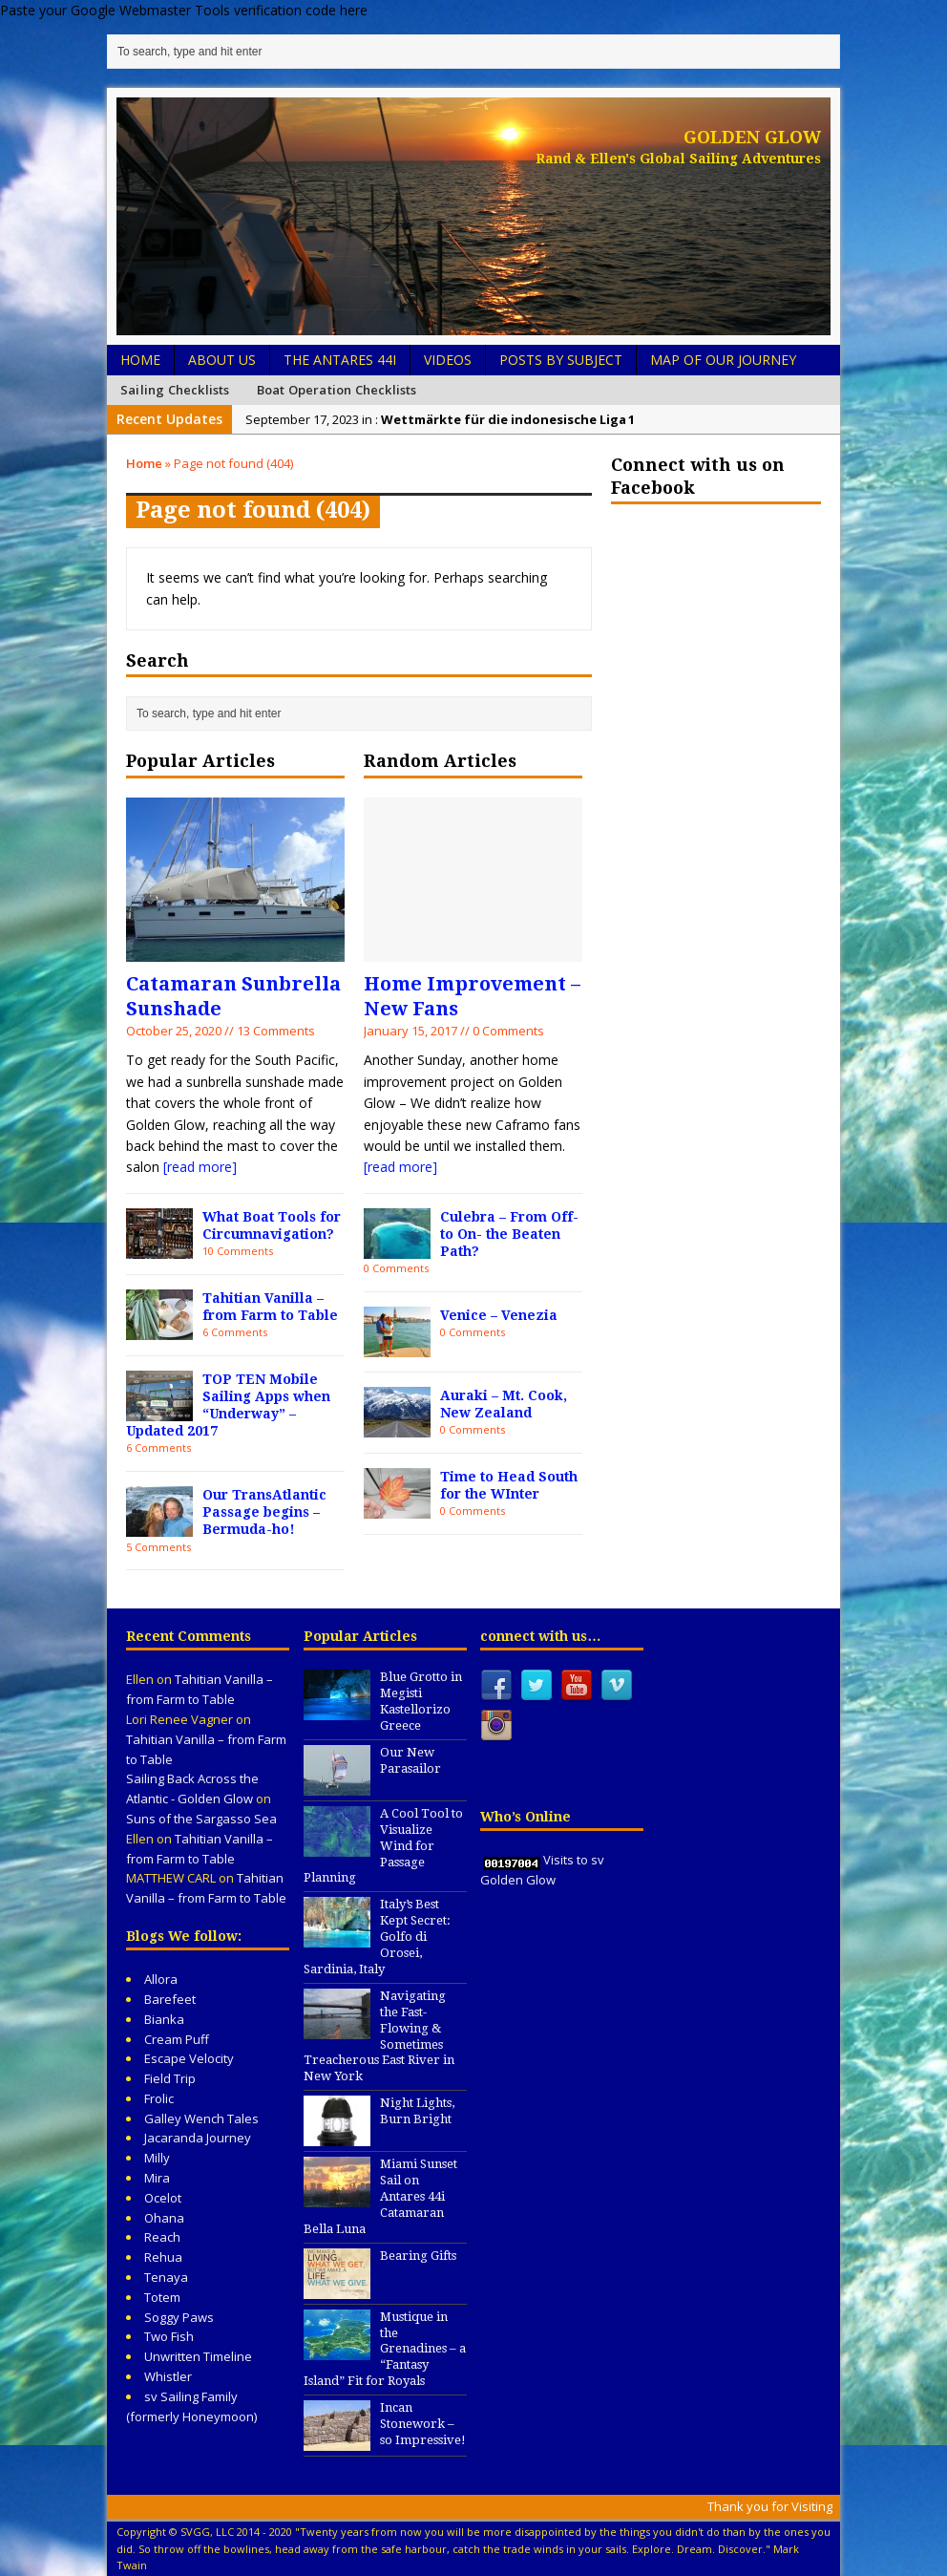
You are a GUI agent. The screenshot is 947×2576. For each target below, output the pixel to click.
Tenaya (166, 2277)
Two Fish (169, 2336)
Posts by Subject (560, 360)
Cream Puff (176, 2039)
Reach (162, 2237)
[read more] (200, 1167)
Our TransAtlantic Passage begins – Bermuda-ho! (264, 1512)
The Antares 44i (340, 360)
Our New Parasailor (410, 1760)
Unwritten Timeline (198, 2356)
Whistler (168, 2376)
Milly (157, 2157)
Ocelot (162, 2197)
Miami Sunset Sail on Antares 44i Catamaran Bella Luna (380, 2196)
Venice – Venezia (499, 1315)
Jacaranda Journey (197, 2137)
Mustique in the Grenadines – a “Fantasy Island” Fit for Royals (385, 2349)
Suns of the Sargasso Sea (201, 1818)
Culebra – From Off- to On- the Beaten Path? (509, 1234)
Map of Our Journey (723, 360)
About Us (222, 360)
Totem (162, 2297)
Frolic (159, 2098)
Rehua (163, 2257)
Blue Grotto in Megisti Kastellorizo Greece (421, 1701)
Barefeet (170, 1999)
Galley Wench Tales (201, 2118)
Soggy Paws (179, 2317)
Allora (161, 1979)
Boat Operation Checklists (337, 389)
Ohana (164, 2217)
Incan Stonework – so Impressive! (423, 2423)
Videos (448, 360)
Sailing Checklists (175, 389)
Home (140, 360)
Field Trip (170, 2078)
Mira (157, 2177)
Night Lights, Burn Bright (417, 2111)
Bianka (164, 2019)
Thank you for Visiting (769, 2506)
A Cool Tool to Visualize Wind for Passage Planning (383, 1845)
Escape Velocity (189, 2058)
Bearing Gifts (418, 2255)
